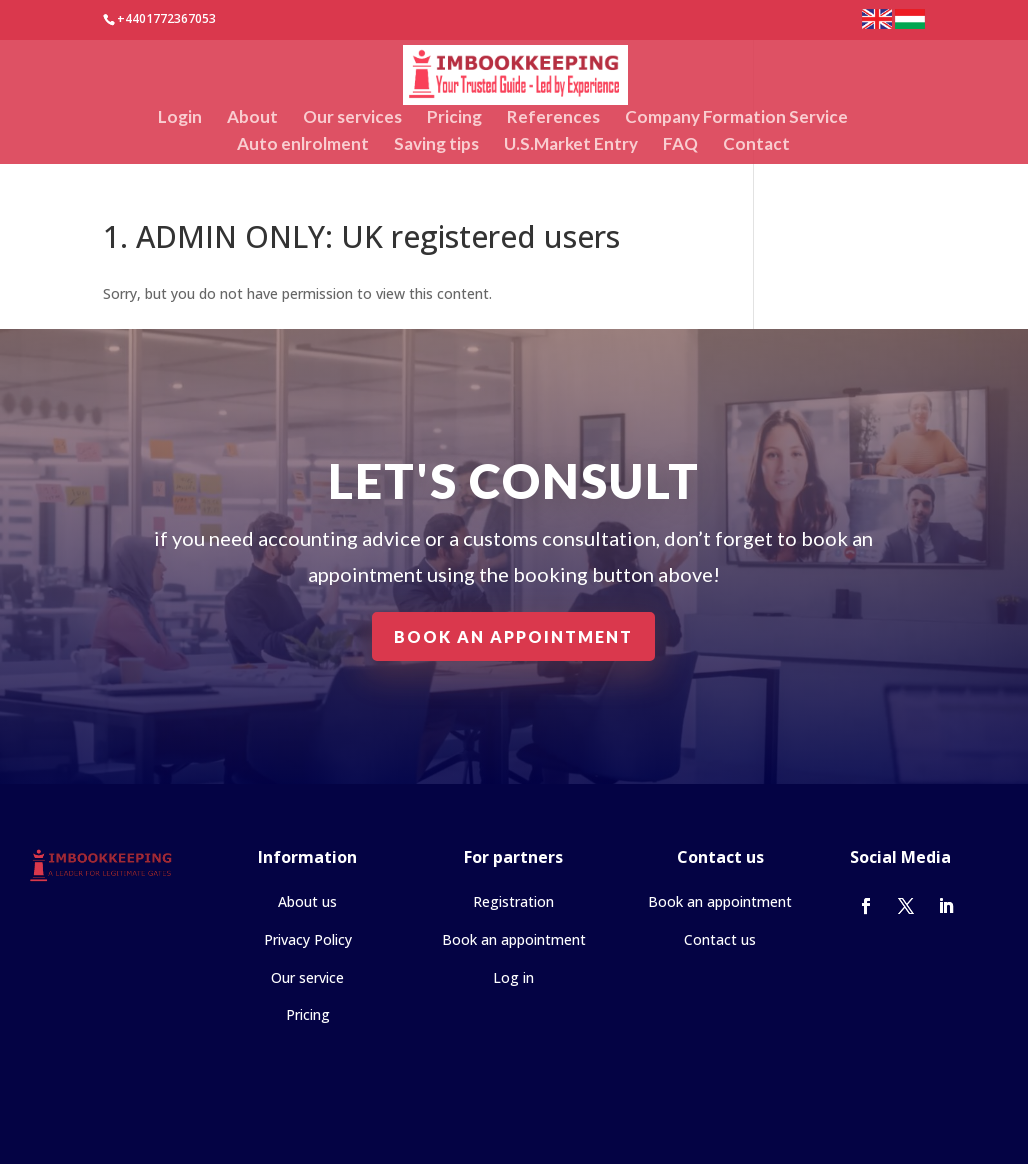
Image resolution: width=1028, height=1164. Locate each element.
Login (180, 118)
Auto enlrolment (303, 145)
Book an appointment (514, 635)
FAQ (680, 145)
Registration (513, 901)
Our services (352, 118)
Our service (307, 977)
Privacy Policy (308, 939)
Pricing (454, 118)
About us (307, 901)
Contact (756, 145)
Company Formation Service (736, 118)
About (252, 118)
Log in (513, 977)
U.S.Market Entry (571, 145)
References (553, 118)
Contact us (720, 939)
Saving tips (436, 145)
